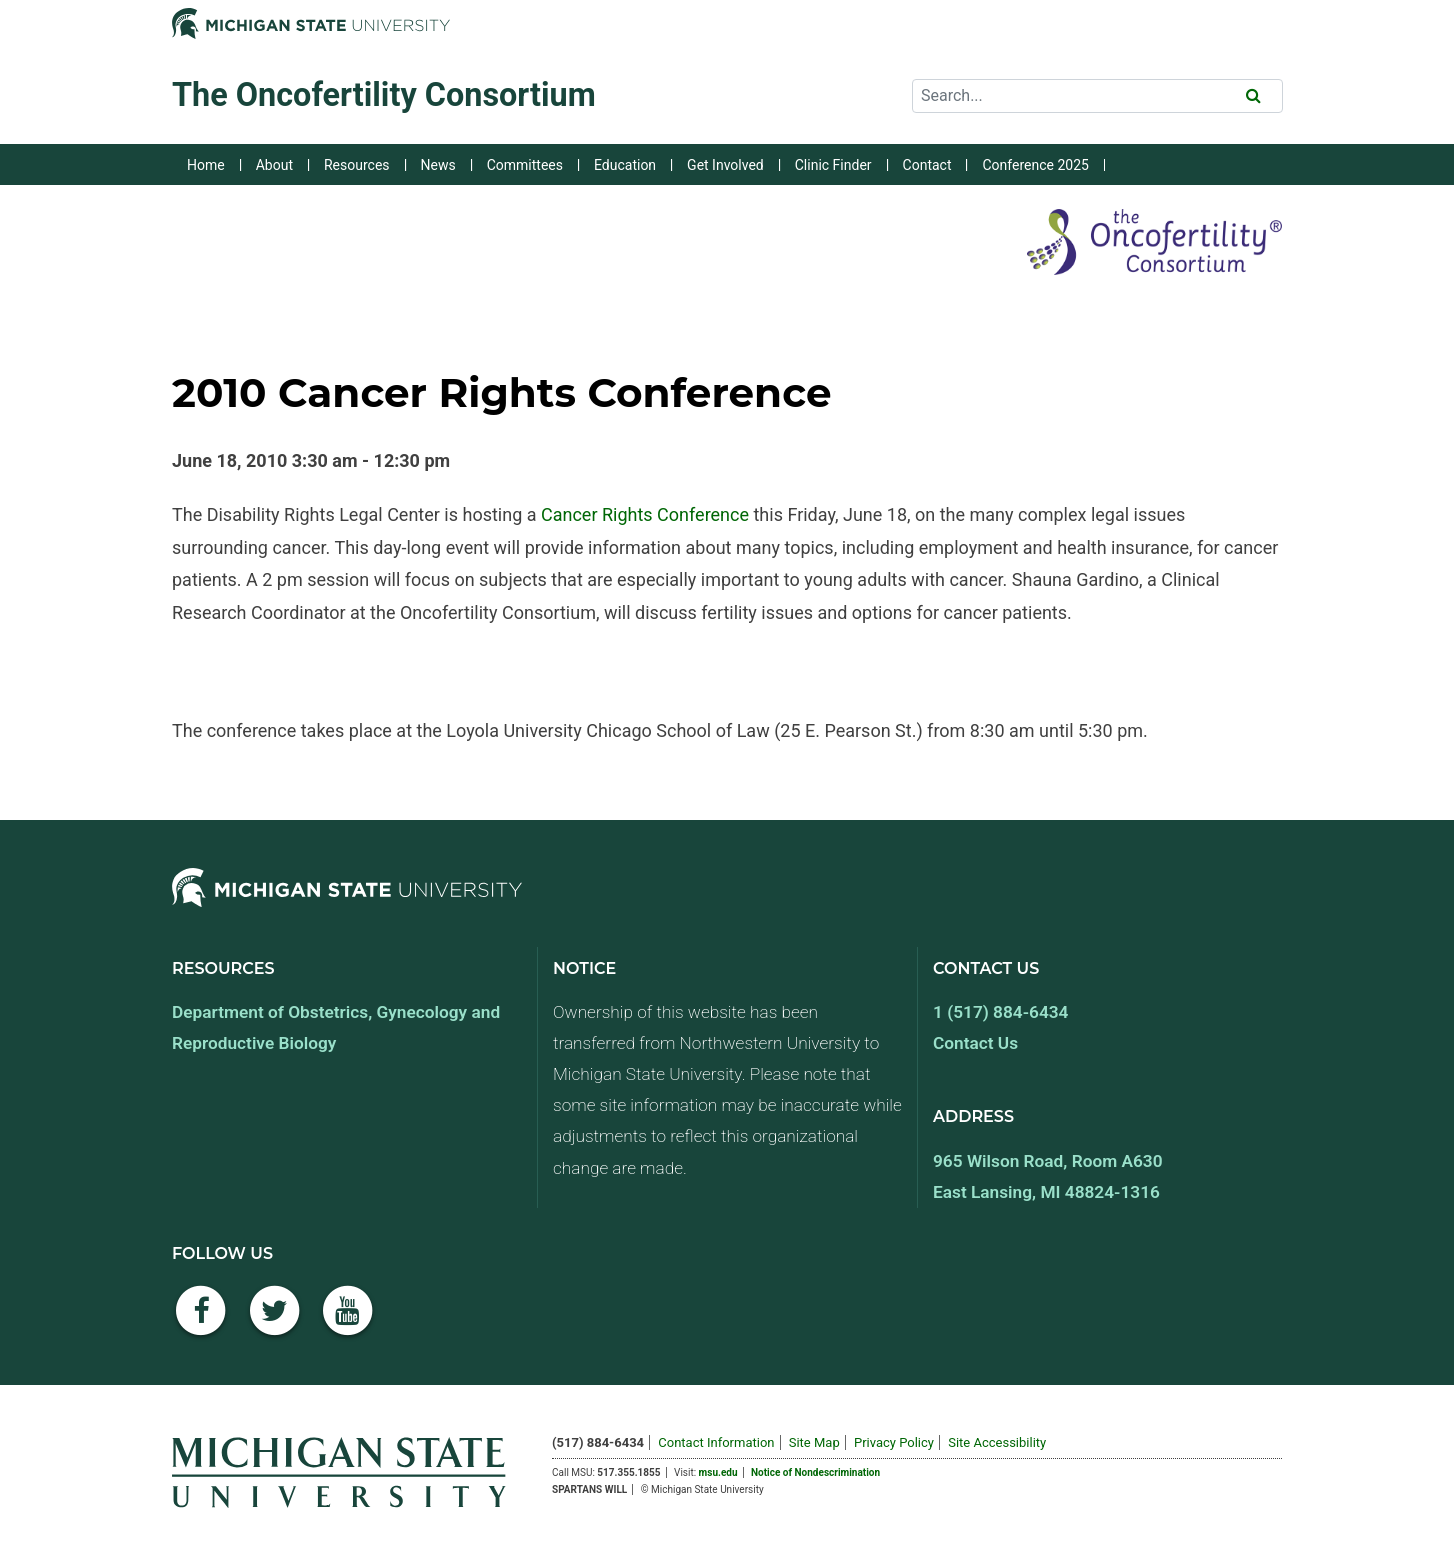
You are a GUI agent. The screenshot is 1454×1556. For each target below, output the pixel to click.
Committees (525, 165)
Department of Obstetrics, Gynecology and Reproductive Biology (336, 1027)
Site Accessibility (997, 1442)
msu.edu (718, 1472)
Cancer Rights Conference (645, 514)
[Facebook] (201, 1321)
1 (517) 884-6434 (1000, 1012)
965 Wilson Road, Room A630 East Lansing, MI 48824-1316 (1048, 1176)
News (438, 165)
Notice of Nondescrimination (815, 1472)
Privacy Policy (894, 1442)
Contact (927, 165)
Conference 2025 (1035, 165)
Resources (357, 165)
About (274, 165)
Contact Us (975, 1043)
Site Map (814, 1442)
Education (625, 165)
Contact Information (716, 1442)
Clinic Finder (833, 165)
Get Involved (725, 165)
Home (206, 165)
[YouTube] (348, 1321)
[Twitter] (275, 1321)
